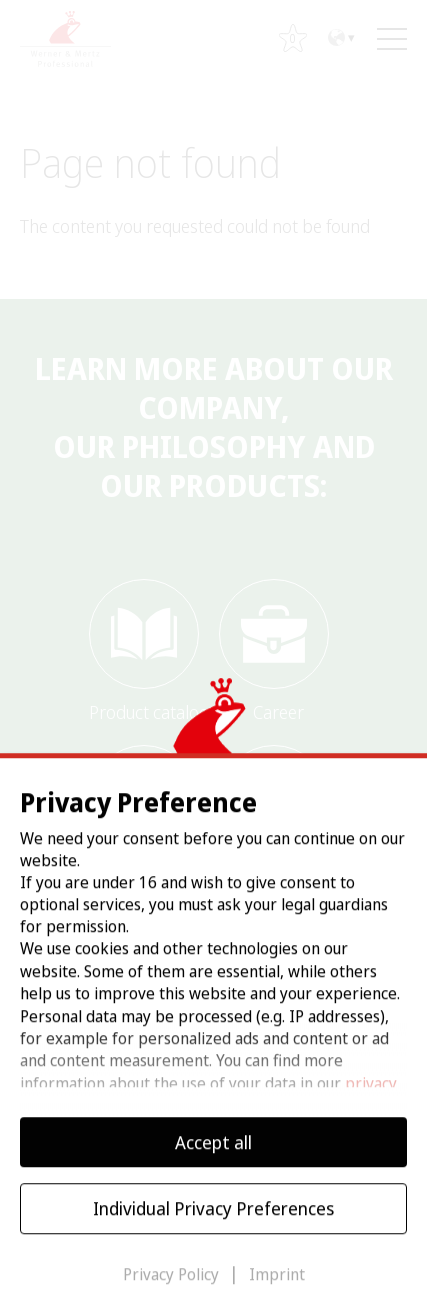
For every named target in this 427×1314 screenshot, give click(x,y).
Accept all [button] (213, 1157)
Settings (132, 1091)
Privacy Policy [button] (173, 1289)
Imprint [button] (277, 1289)
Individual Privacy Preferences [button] (213, 1223)
